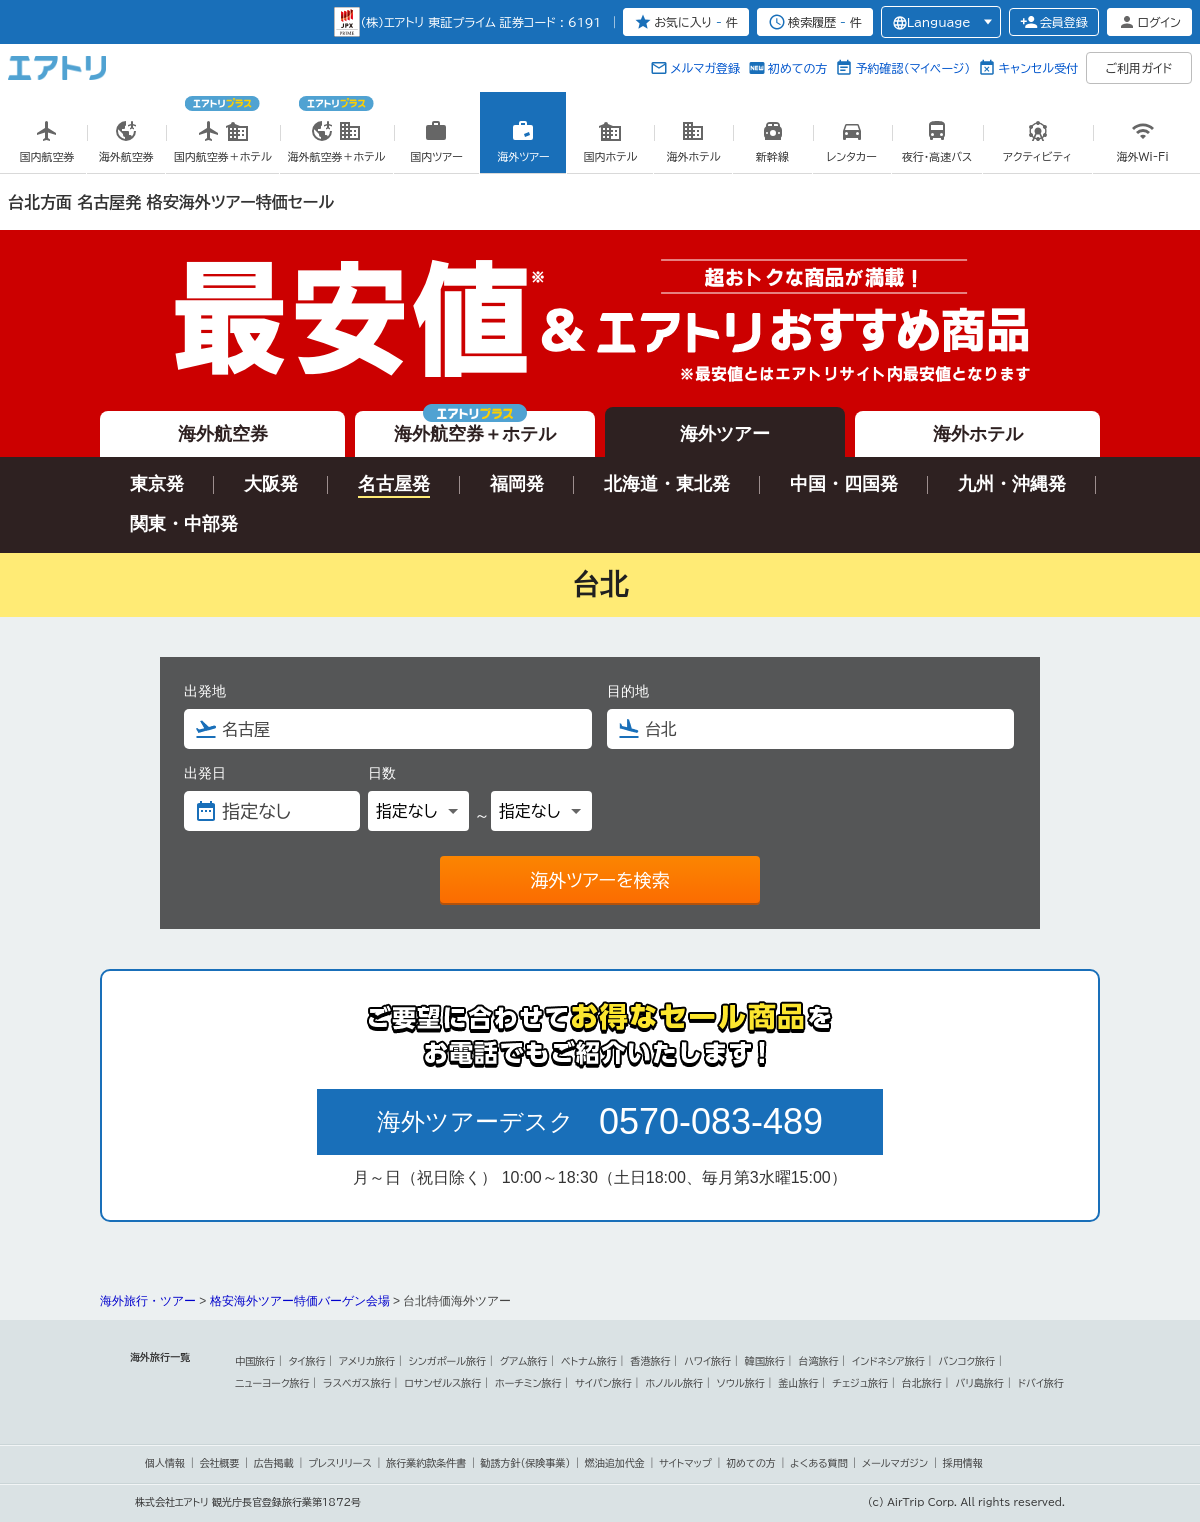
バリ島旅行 (980, 1383)
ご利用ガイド (1139, 68)
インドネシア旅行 (888, 1361)
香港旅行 (650, 1361)
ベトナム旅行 (589, 1361)
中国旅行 (255, 1361)
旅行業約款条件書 (426, 1463)
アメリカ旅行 (367, 1361)
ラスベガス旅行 (356, 1383)
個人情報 (165, 1463)
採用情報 (963, 1463)
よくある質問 (819, 1463)
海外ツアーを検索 (600, 880)
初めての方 (797, 68)
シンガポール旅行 (447, 1361)
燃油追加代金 (615, 1463)
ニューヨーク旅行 (272, 1383)
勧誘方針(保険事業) (526, 1463)
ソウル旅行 (741, 1383)
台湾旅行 (819, 1361)
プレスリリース (340, 1463)
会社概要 (219, 1463)
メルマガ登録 (705, 68)
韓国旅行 (765, 1361)
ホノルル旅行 (675, 1383)
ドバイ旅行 (1041, 1383)
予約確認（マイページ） (912, 68)
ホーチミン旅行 (528, 1383)
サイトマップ (685, 1463)
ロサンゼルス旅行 (442, 1383)
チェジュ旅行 (860, 1383)
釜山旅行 (799, 1383)
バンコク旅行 (967, 1361)
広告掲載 (274, 1463)
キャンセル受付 (1038, 68)
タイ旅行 (307, 1361)
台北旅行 (922, 1383)
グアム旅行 (524, 1361)
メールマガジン (895, 1463)
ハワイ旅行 (707, 1361)
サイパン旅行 (603, 1383)
